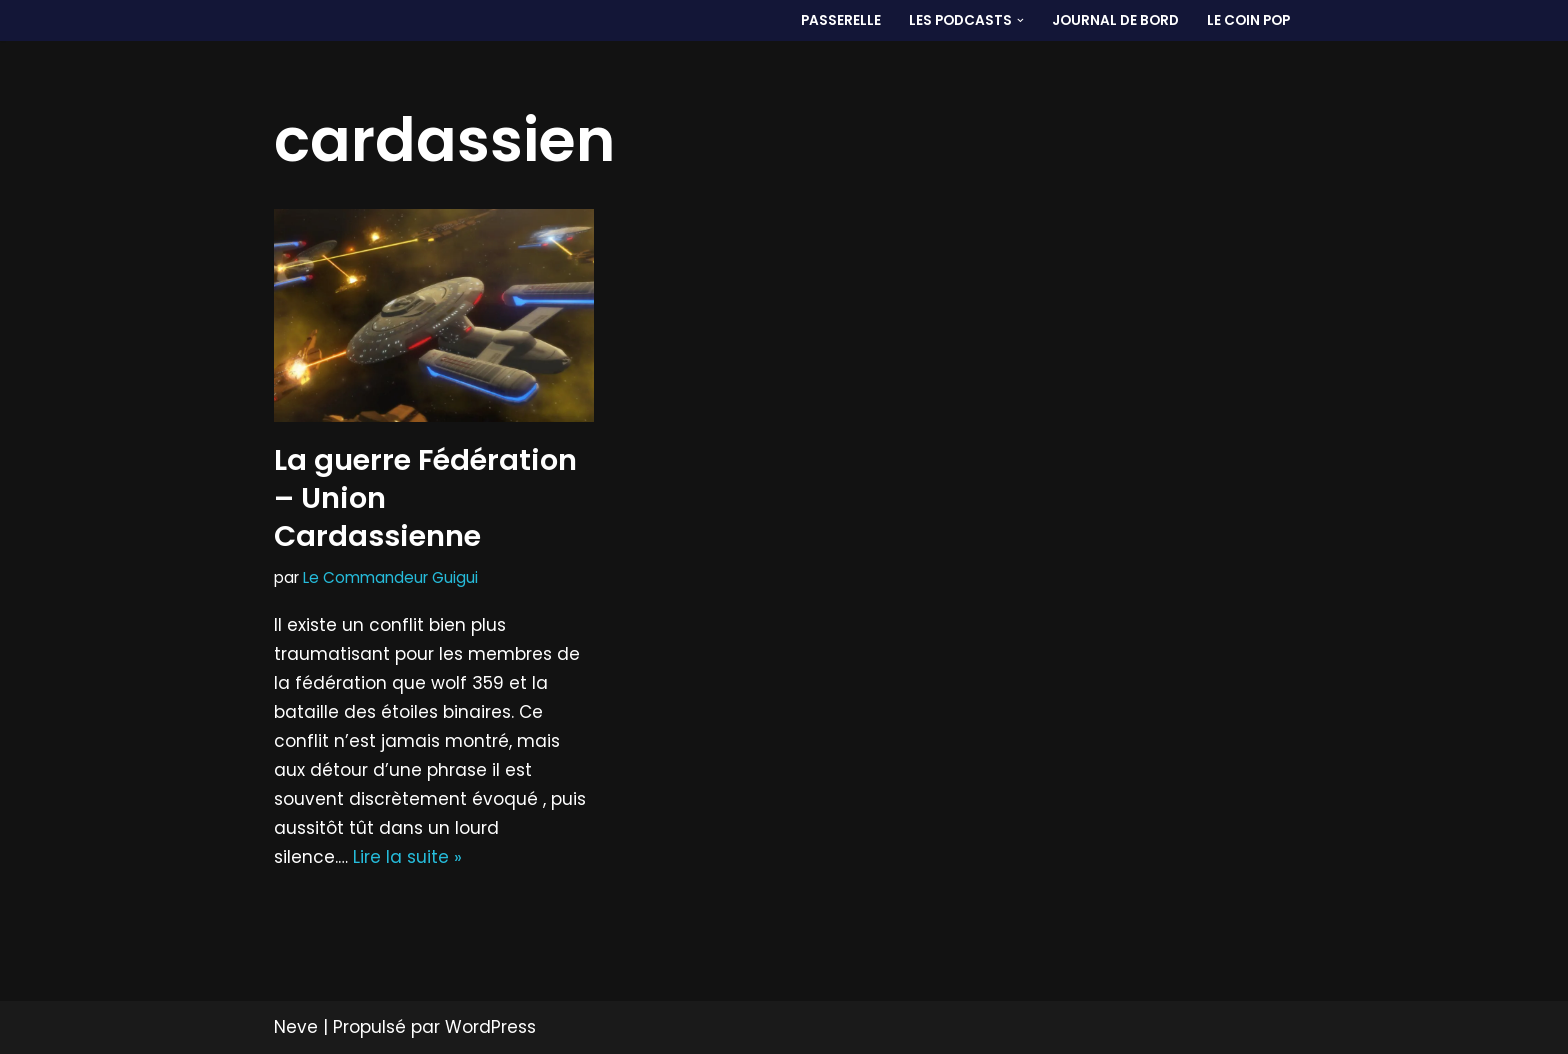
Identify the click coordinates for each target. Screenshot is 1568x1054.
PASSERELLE (841, 20)
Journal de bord (1115, 20)
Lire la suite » (407, 857)
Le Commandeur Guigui (390, 577)
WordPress (490, 1027)
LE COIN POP (1248, 20)
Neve (296, 1027)
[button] (1020, 20)
